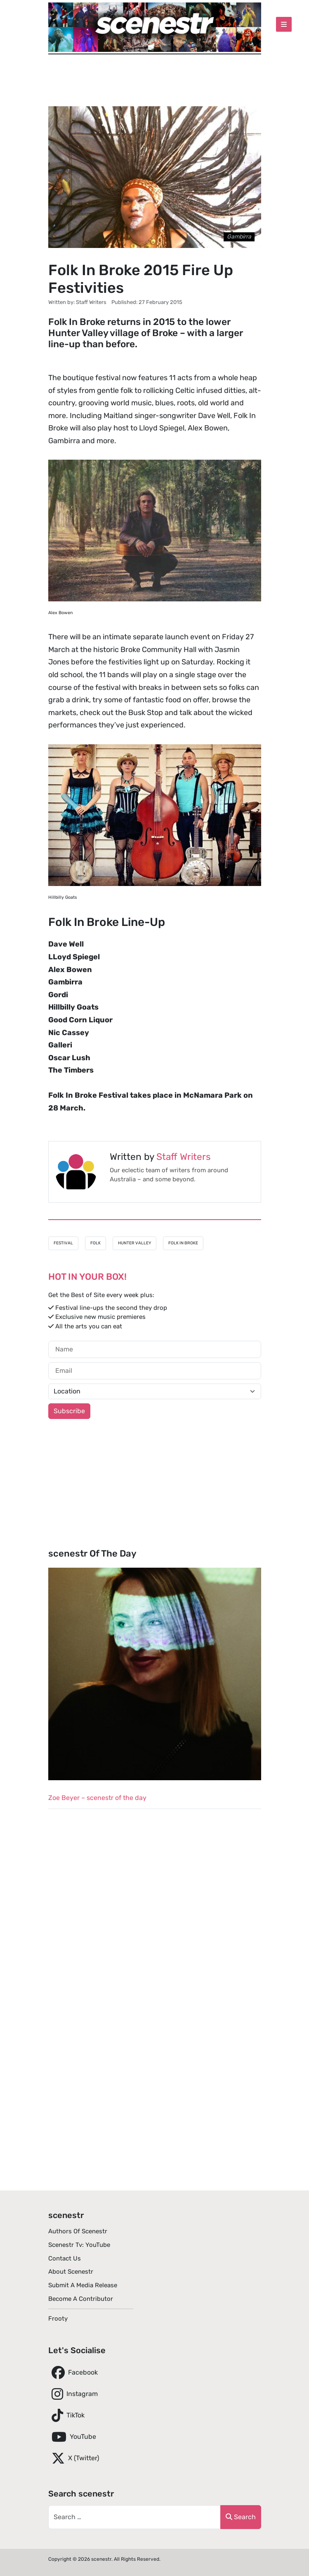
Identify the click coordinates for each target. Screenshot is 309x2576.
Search (241, 2517)
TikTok (66, 2415)
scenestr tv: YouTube (79, 2245)
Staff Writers (183, 1156)
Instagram (73, 2394)
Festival (63, 1243)
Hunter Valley (134, 1243)
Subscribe (69, 1411)
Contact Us (64, 2258)
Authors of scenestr (77, 2231)
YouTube (72, 2437)
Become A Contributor (80, 2299)
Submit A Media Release (82, 2285)
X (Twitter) (73, 2458)
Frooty (58, 2318)
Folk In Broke (183, 1243)
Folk (95, 1243)
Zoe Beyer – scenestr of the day (97, 1798)
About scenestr (70, 2271)
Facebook (73, 2372)
